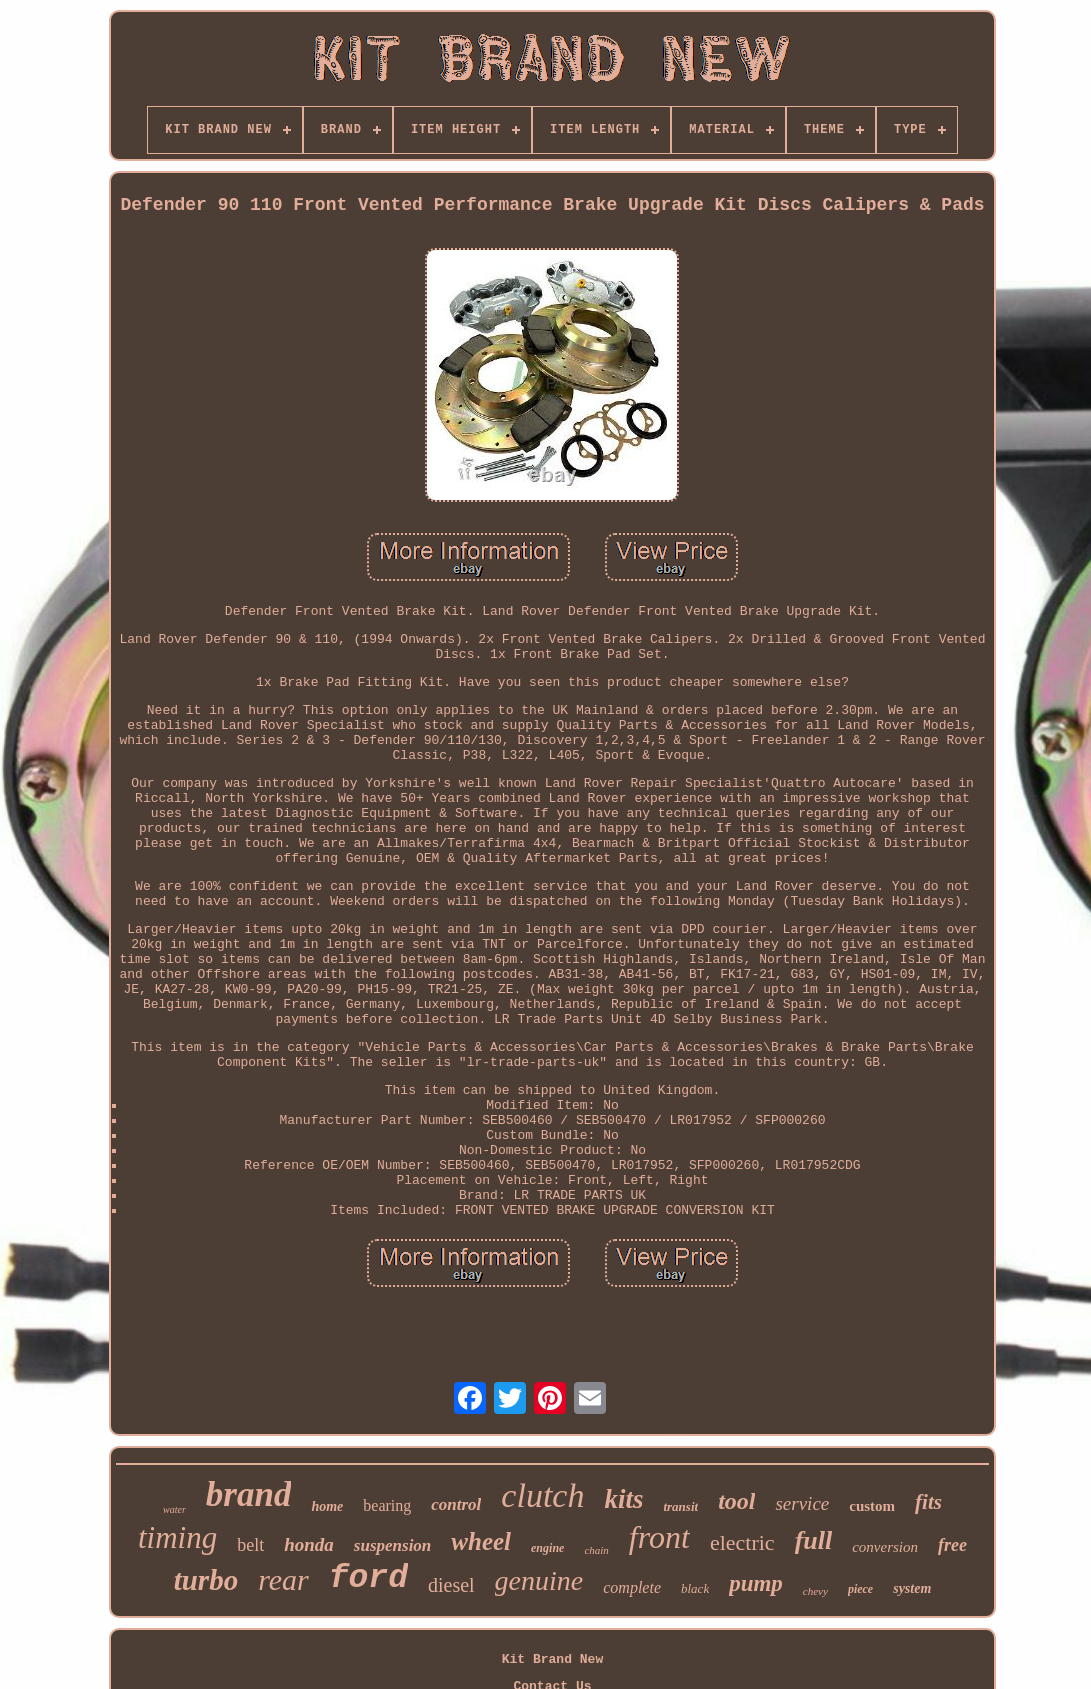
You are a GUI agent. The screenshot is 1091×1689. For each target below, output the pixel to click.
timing (177, 1537)
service (802, 1503)
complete (632, 1587)
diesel (451, 1585)
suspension (392, 1545)
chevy (815, 1591)
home (327, 1506)
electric (742, 1542)
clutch (542, 1495)
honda (309, 1544)
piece (860, 1589)
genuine (539, 1580)
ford (368, 1578)
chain (596, 1550)
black (695, 1588)
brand (249, 1494)
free (952, 1545)
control (456, 1504)
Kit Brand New (552, 1659)
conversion (885, 1547)
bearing (387, 1505)
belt (250, 1545)
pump (756, 1583)
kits (623, 1499)
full (814, 1540)
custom (872, 1506)
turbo (206, 1580)
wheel (481, 1541)
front (659, 1537)
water (174, 1509)
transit (680, 1506)
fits (928, 1502)
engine (547, 1548)
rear (283, 1579)
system (912, 1588)
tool (736, 1501)
